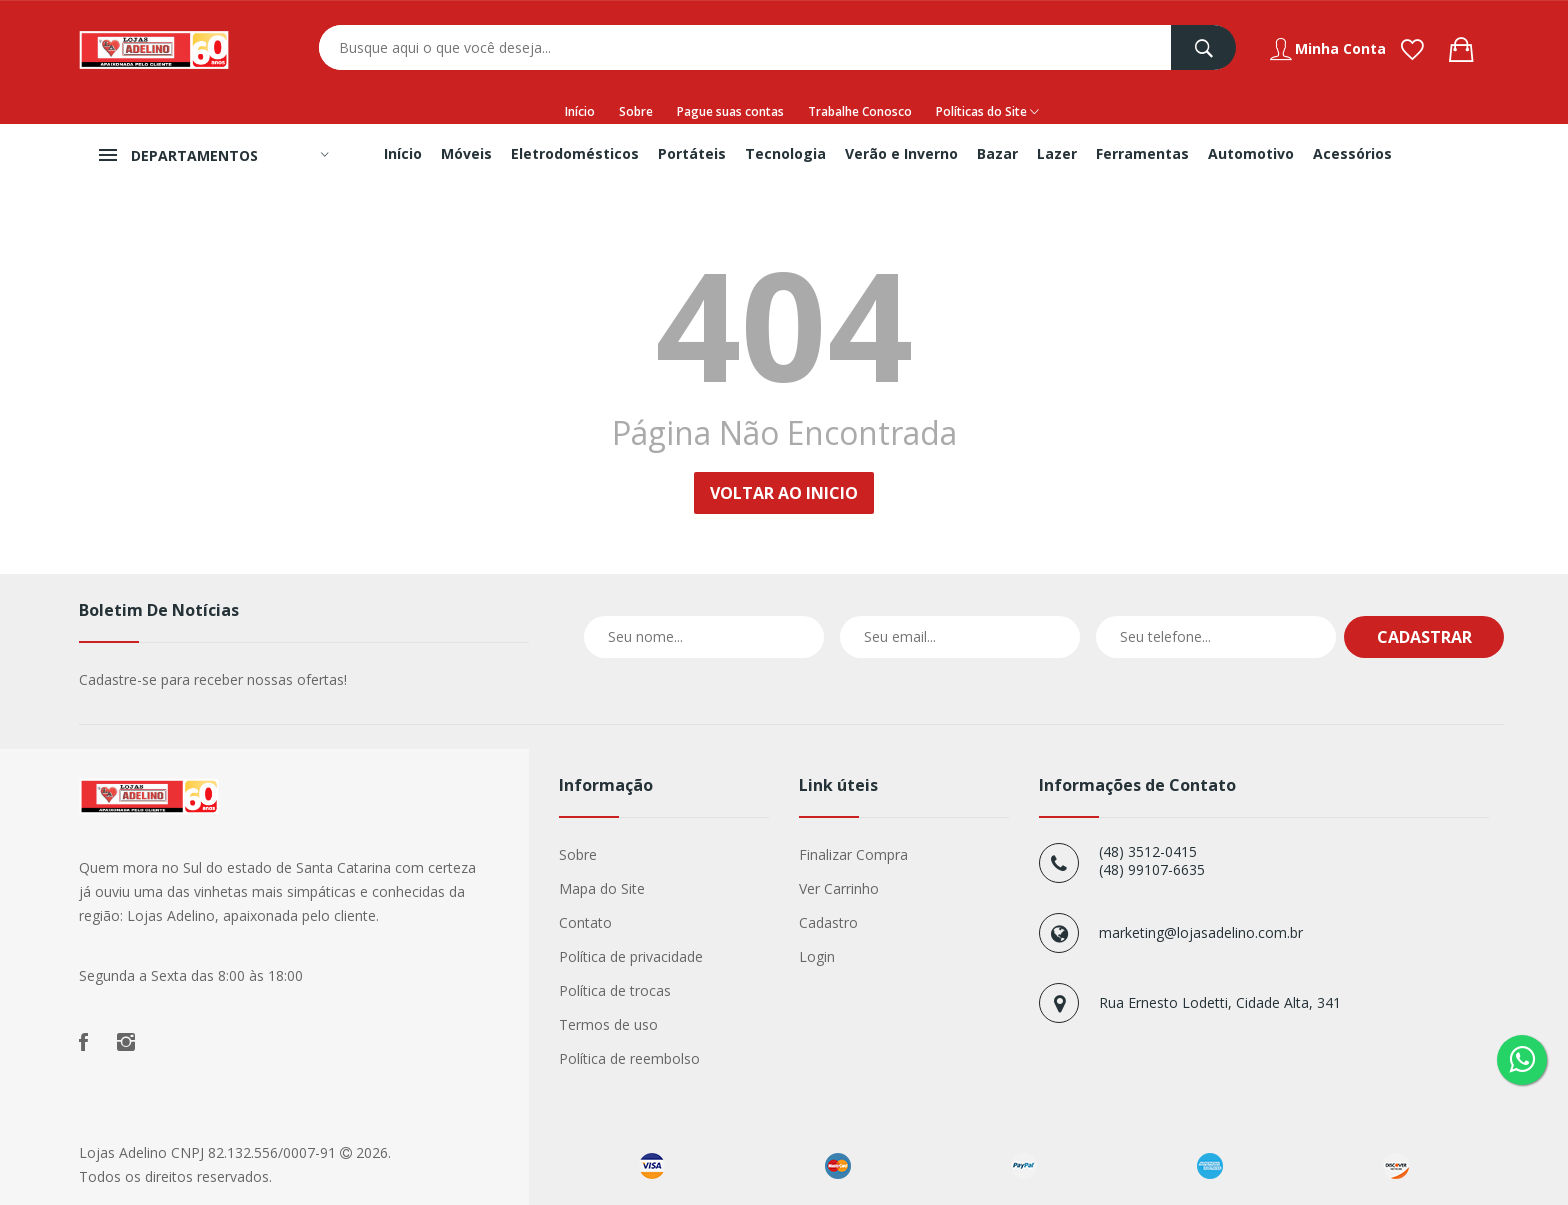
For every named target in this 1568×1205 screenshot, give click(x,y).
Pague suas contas (730, 111)
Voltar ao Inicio (784, 493)
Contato (585, 922)
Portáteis (692, 153)
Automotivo (1251, 153)
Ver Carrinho (839, 888)
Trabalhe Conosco (860, 111)
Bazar (997, 153)
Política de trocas (615, 990)
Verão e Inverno (901, 153)
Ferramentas (1142, 153)
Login (817, 956)
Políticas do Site (987, 112)
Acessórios (1352, 153)
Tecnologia (785, 153)
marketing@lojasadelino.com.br (1201, 932)
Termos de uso (608, 1024)
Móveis (466, 153)
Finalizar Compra (853, 854)
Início (580, 111)
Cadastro (828, 922)
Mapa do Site (602, 888)
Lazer (1057, 153)
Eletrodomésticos (575, 153)
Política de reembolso (629, 1058)
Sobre (636, 111)
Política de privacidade (631, 956)
